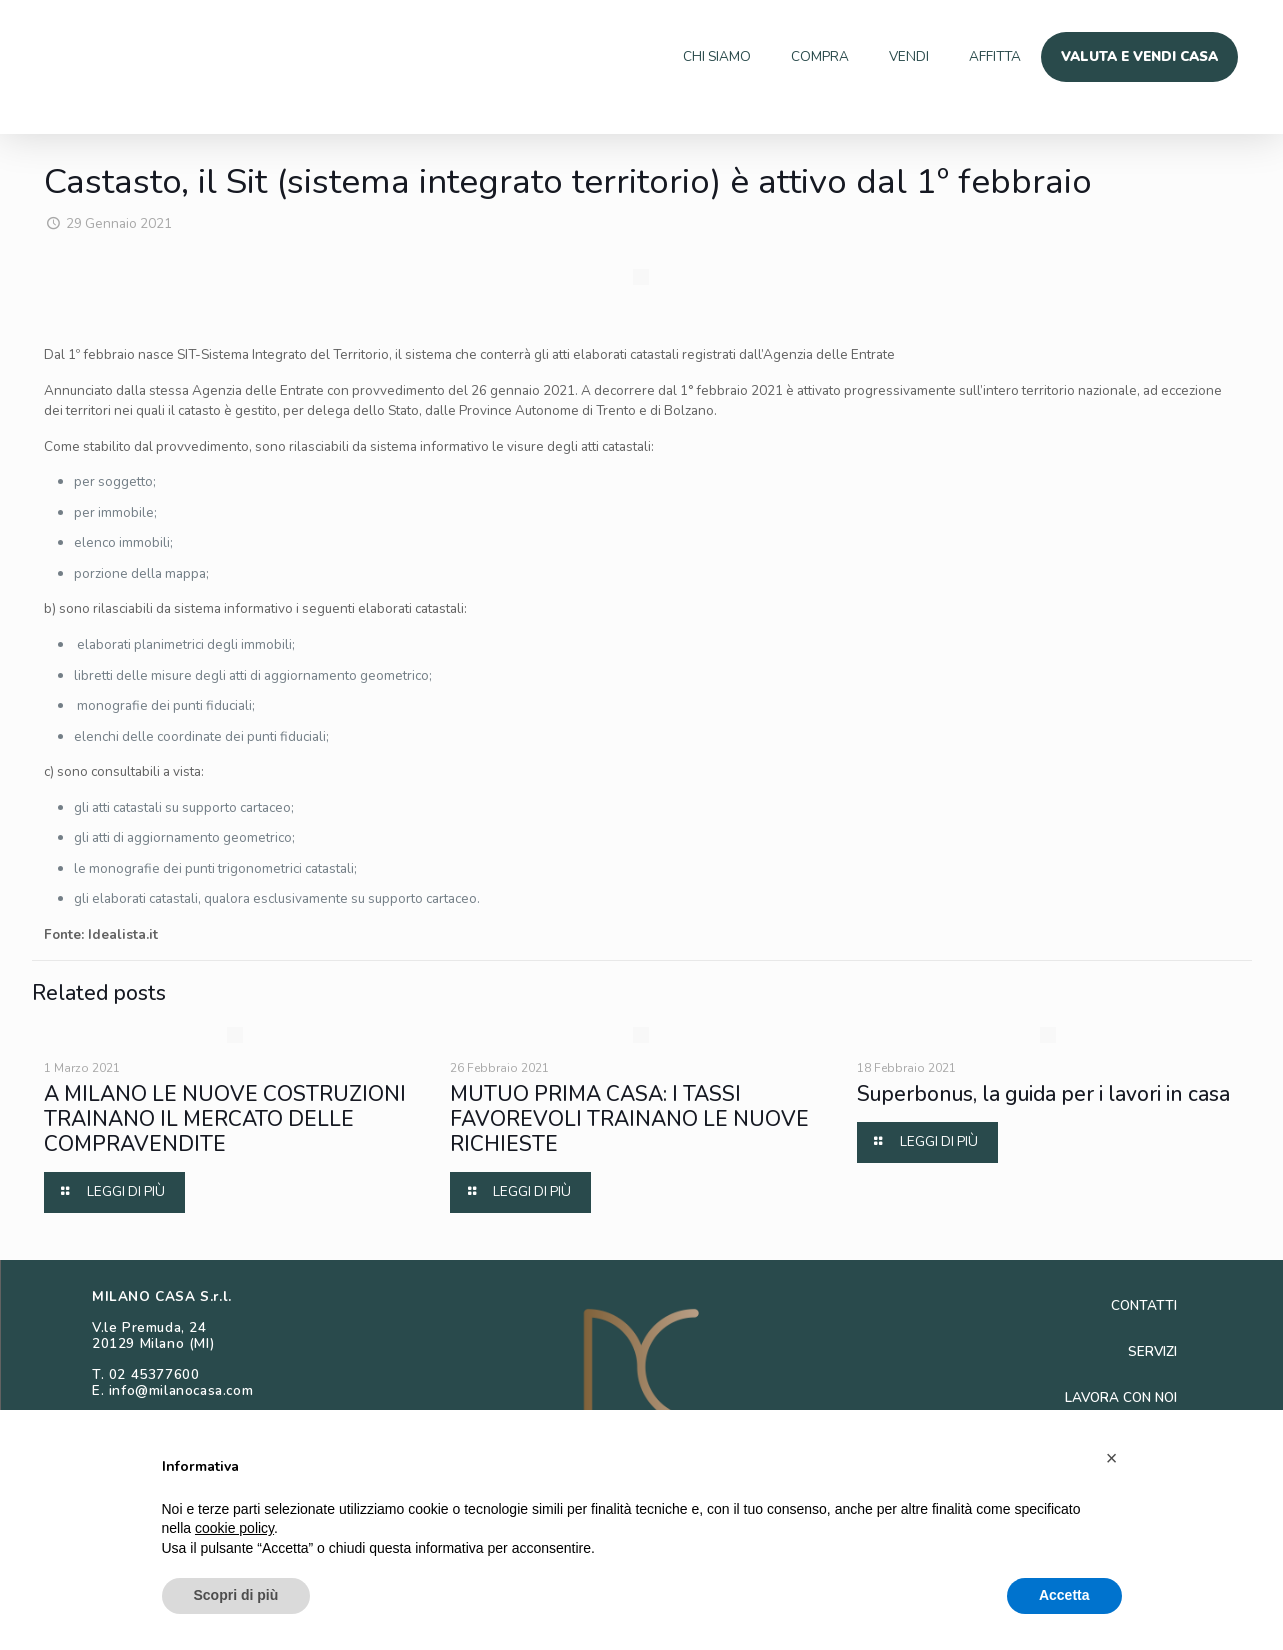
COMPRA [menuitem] (784, 56)
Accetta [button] (1064, 1595)
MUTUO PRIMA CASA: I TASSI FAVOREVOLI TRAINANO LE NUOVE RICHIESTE (629, 1222)
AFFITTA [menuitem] (973, 56)
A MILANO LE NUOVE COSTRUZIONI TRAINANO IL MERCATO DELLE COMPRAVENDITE (225, 1222)
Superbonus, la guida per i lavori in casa (1043, 1197)
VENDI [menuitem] (880, 56)
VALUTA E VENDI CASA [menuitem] (1131, 56)
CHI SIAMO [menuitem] (673, 56)
